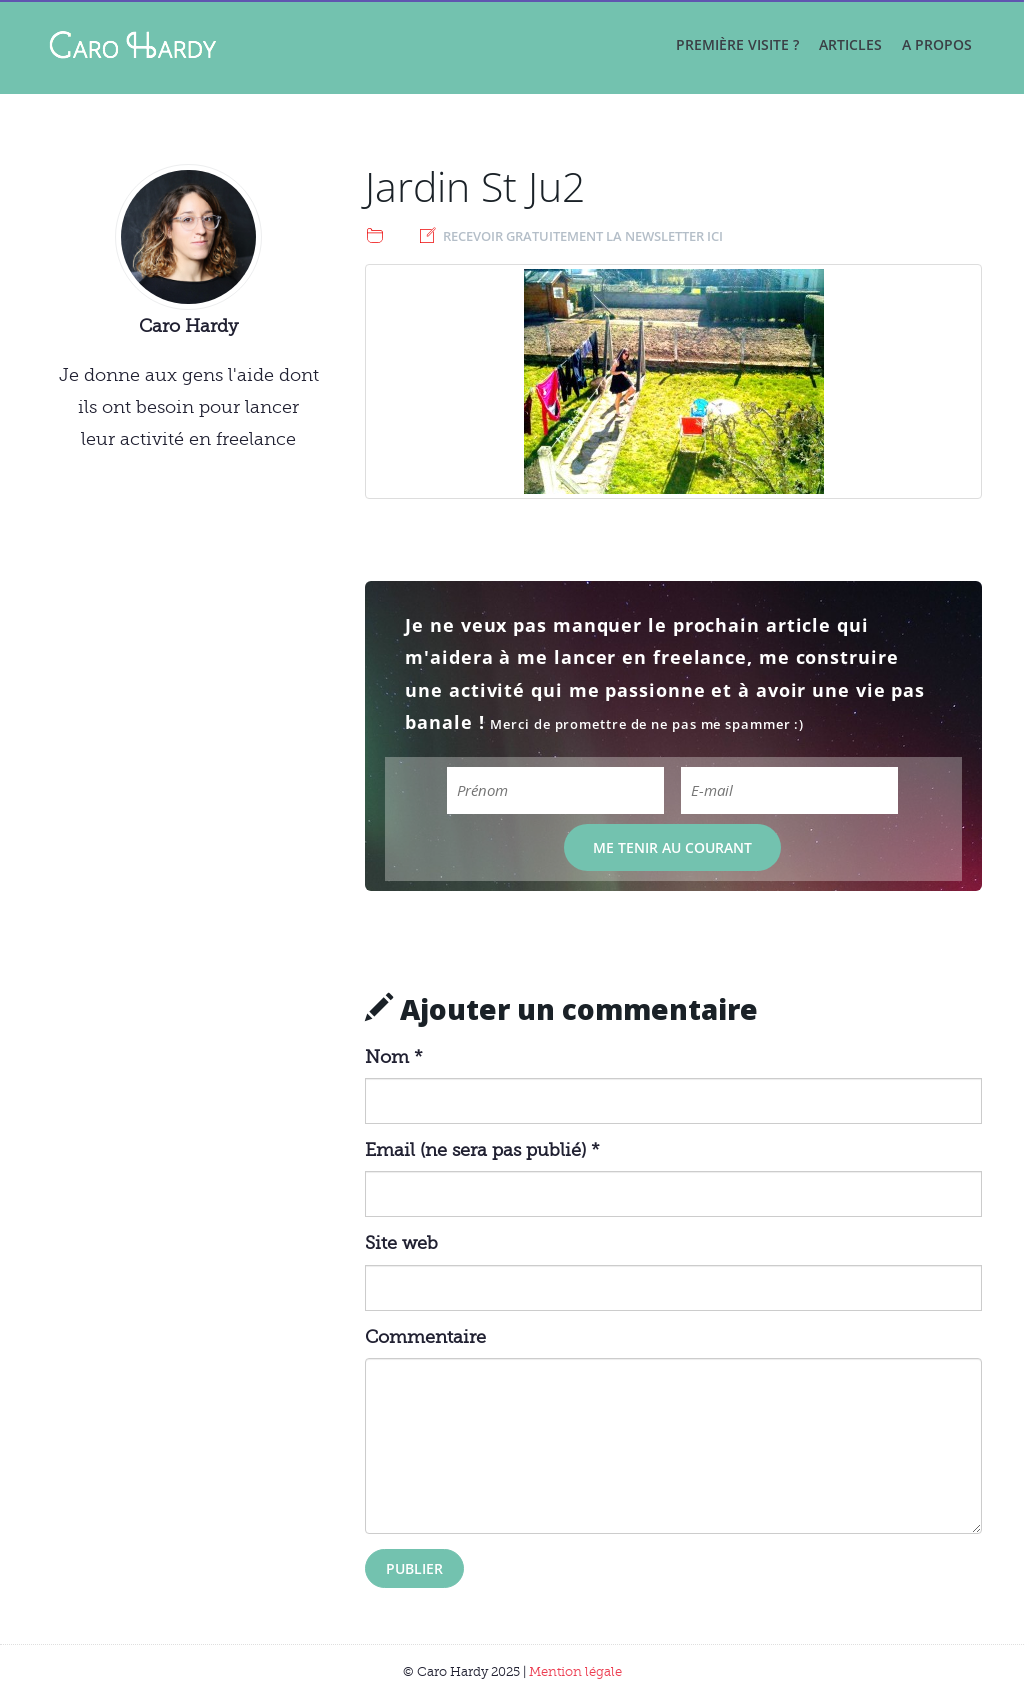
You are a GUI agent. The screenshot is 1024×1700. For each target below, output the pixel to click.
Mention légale (575, 1671)
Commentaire (425, 1337)
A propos (937, 44)
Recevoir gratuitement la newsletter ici (583, 236)
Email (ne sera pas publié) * (482, 1150)
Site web (401, 1243)
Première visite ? (737, 44)
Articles (850, 44)
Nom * (394, 1057)
